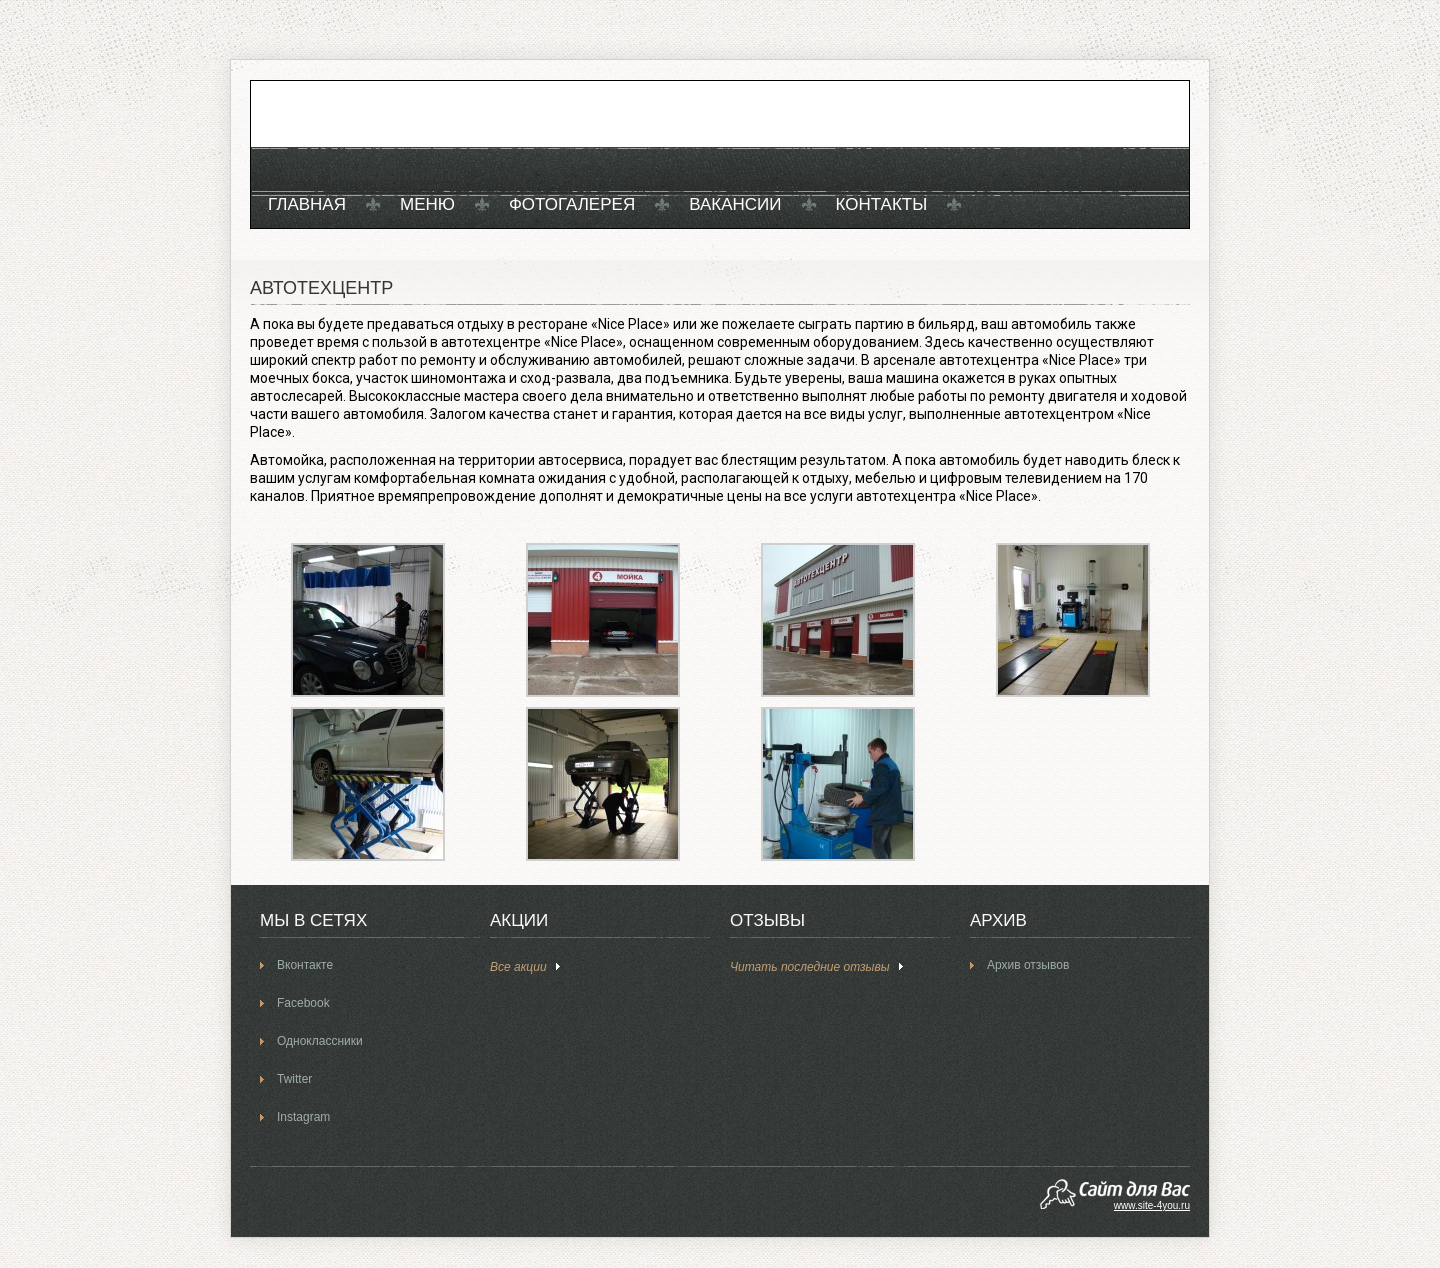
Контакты (882, 204)
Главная (307, 204)
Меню (427, 204)
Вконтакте (305, 965)
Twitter (294, 1079)
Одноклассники (320, 1041)
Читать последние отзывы (810, 967)
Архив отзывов (1028, 965)
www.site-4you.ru (1152, 1205)
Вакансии (735, 204)
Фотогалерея (572, 204)
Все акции (518, 967)
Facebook (303, 1003)
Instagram (303, 1117)
